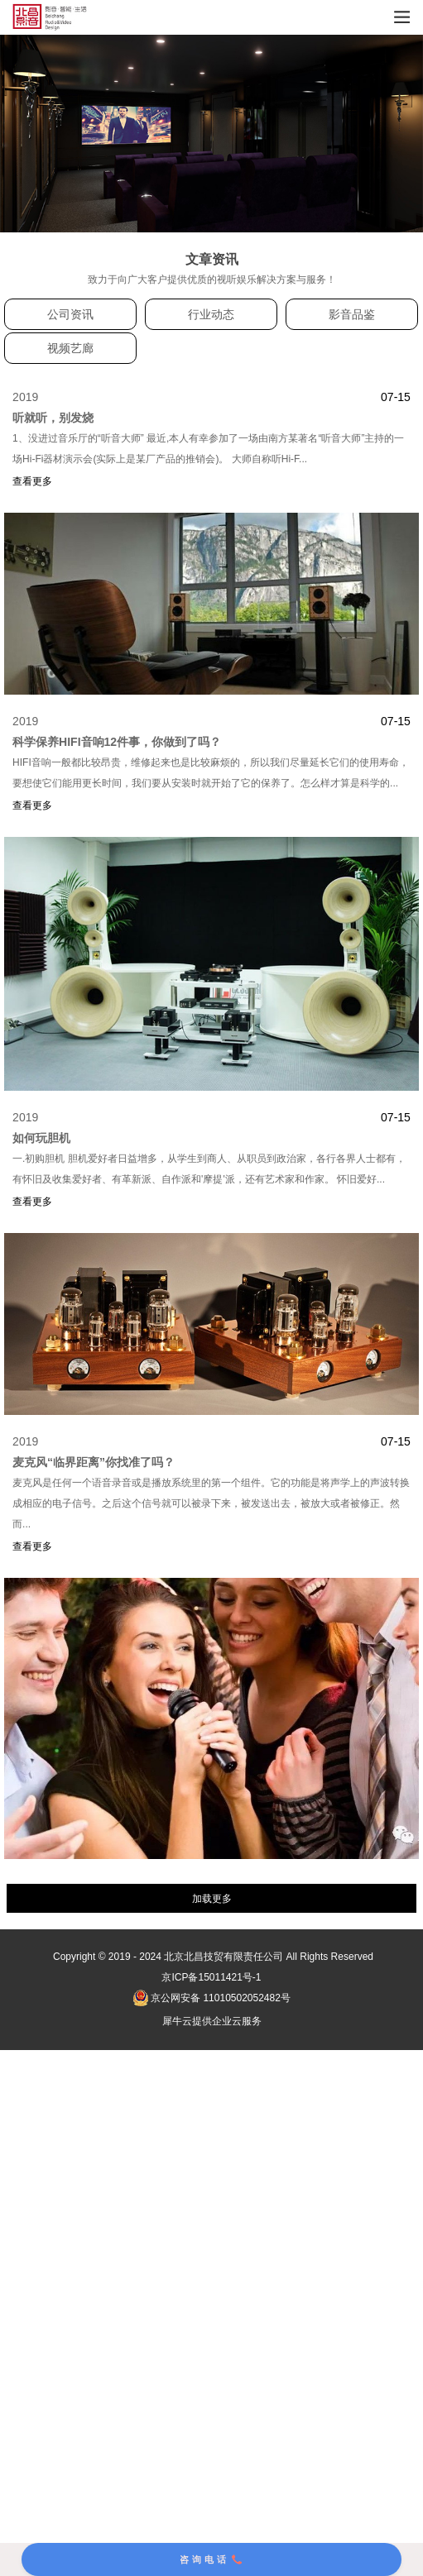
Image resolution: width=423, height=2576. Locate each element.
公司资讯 (70, 314)
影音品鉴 (352, 314)
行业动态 (211, 314)
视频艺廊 (70, 348)
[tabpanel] (211, 133)
